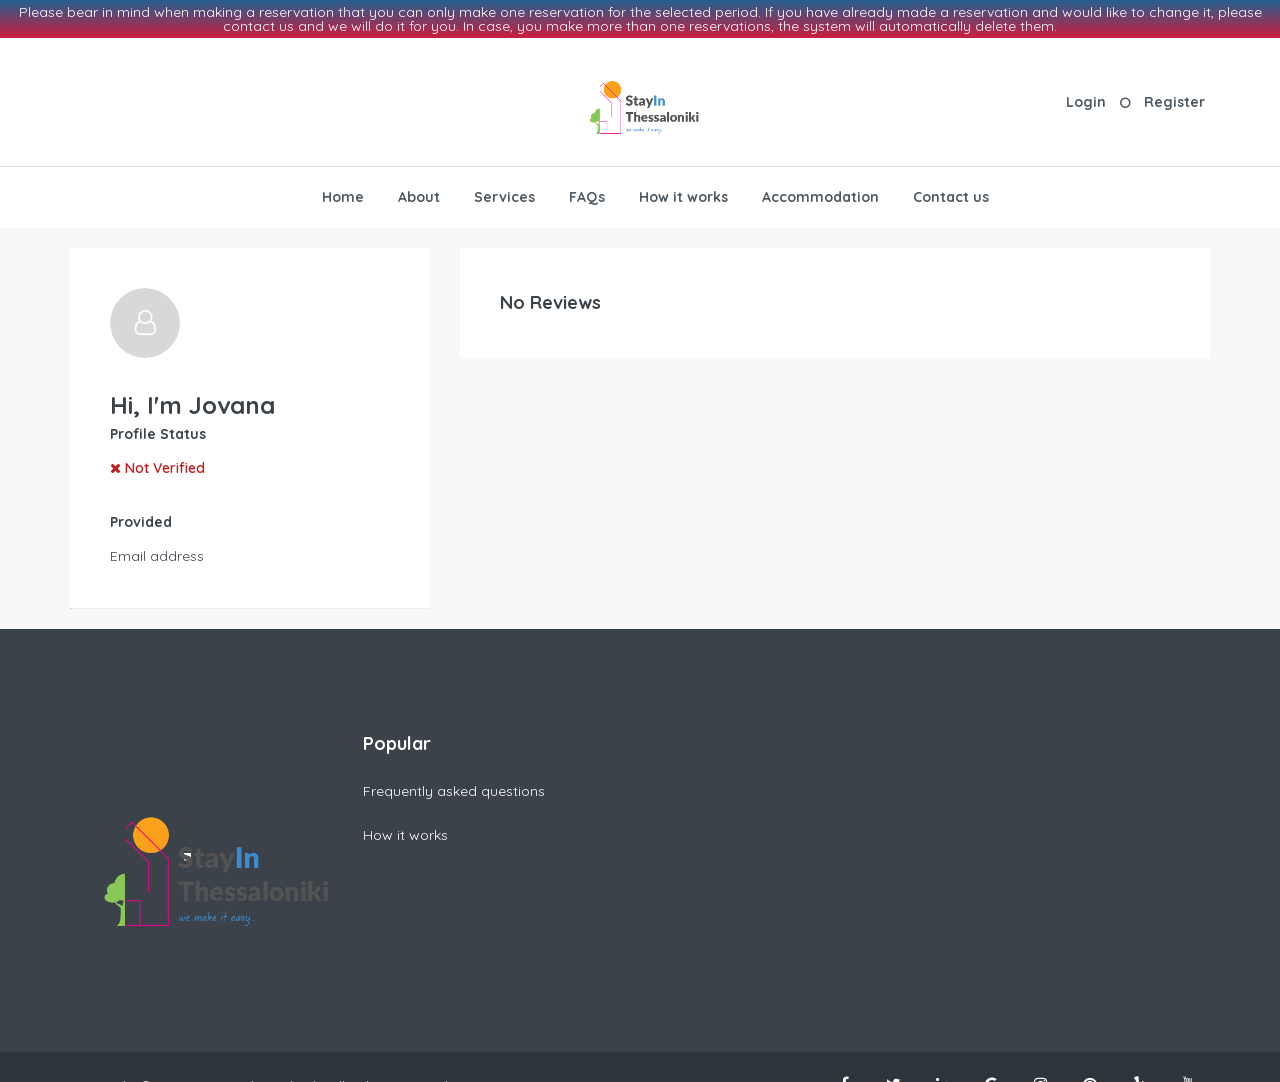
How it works (683, 194)
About (419, 194)
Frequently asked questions (454, 788)
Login (1086, 99)
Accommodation (820, 194)
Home (343, 194)
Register (1174, 99)
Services (504, 194)
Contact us (951, 194)
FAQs (587, 194)
